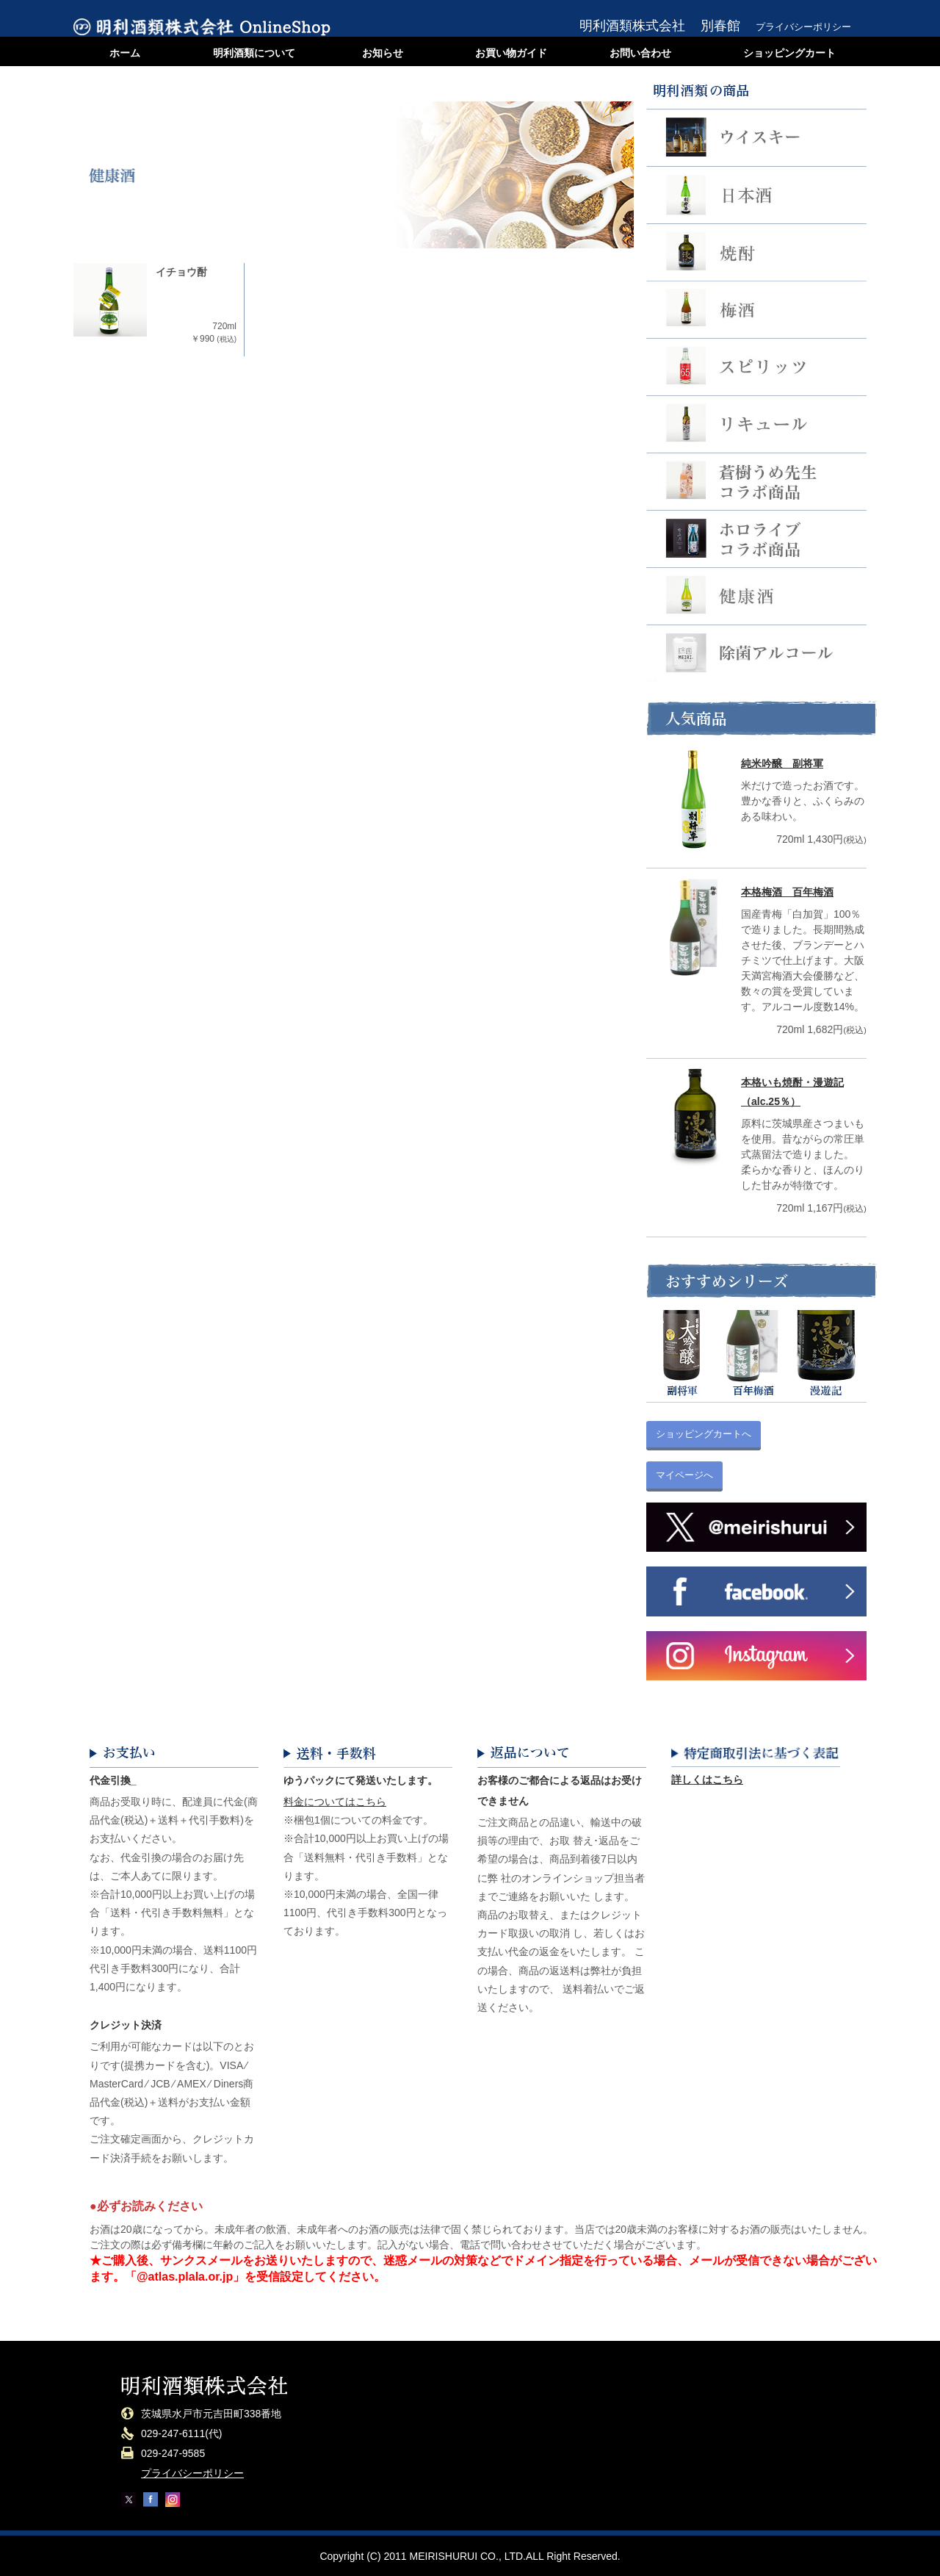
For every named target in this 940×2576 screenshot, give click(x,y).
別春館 (720, 25)
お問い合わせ (640, 53)
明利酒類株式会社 (632, 25)
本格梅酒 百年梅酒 (787, 892)
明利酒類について (254, 53)
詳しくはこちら (707, 1779)
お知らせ (382, 53)
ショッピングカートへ (703, 1433)
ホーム (124, 53)
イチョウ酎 (181, 272)
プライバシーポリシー (803, 26)
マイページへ (684, 1475)
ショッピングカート (789, 53)
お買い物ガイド (511, 53)
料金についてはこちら (334, 1801)
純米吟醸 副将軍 (782, 763)
